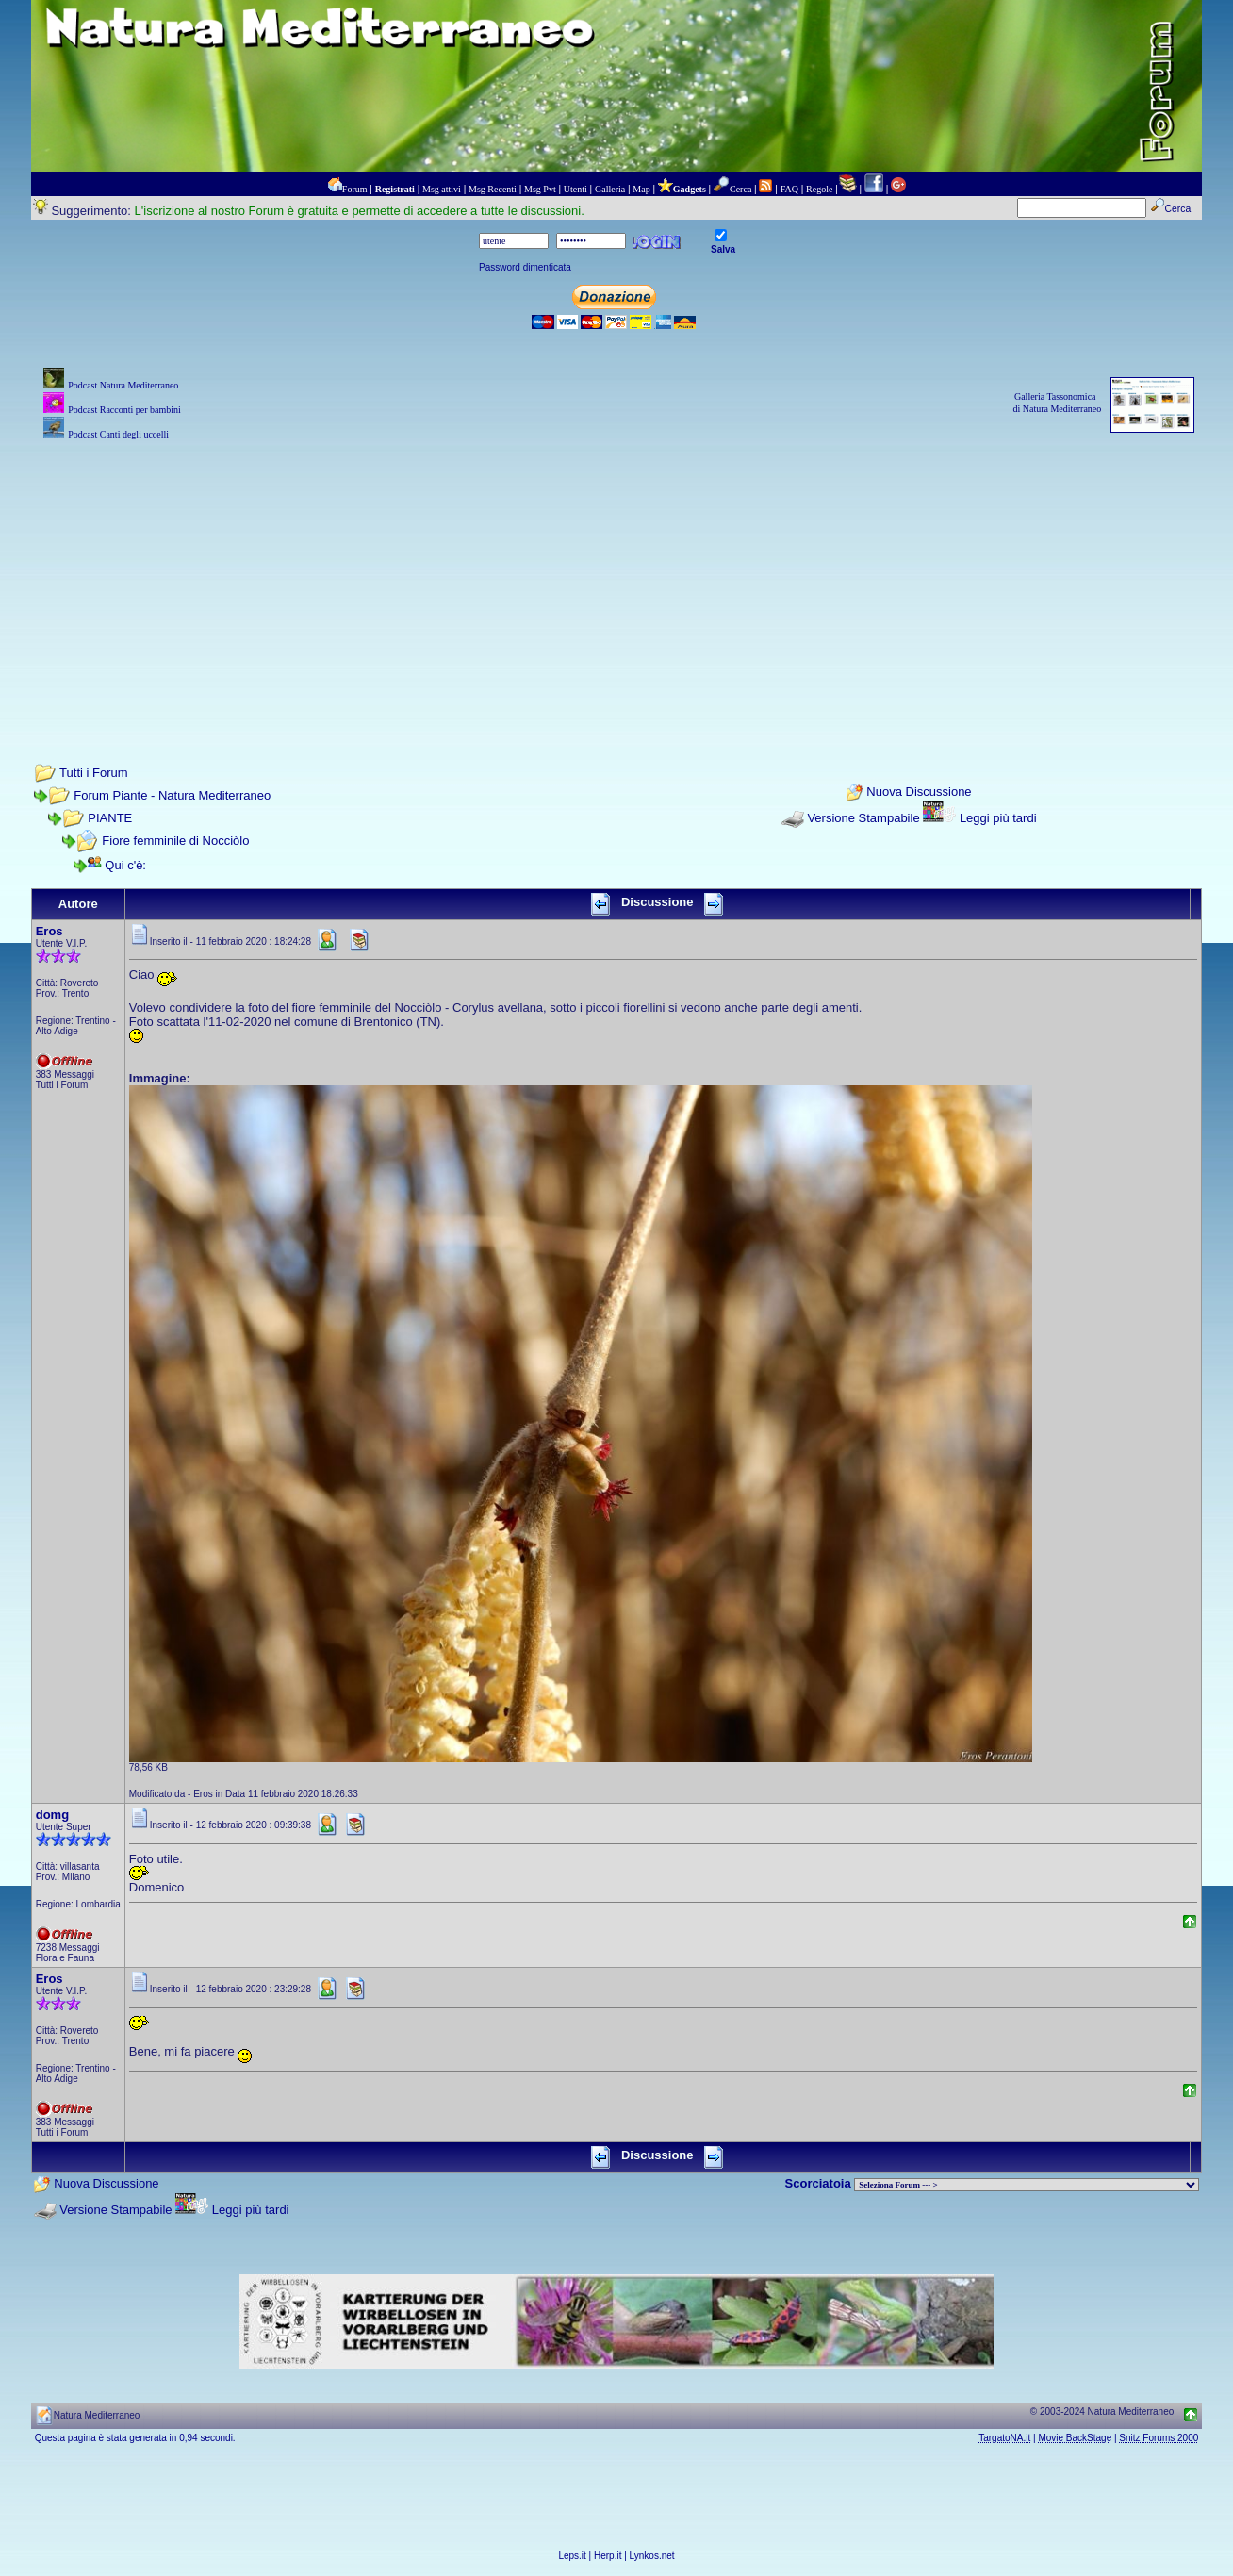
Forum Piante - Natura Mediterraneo (172, 795)
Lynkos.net (652, 2556)
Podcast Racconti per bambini (124, 410)
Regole (819, 189)
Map (641, 189)
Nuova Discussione (918, 791)
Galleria (610, 189)
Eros (49, 931)
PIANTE (110, 818)
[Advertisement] (616, 576)
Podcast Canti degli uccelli (118, 434)
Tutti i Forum (93, 773)
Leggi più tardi (998, 818)
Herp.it (607, 2556)
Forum (355, 189)
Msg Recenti (493, 189)
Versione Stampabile (863, 818)
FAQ (789, 189)
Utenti (575, 189)
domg (52, 1815)
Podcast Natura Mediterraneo (123, 385)
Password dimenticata (525, 267)
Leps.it (571, 2556)
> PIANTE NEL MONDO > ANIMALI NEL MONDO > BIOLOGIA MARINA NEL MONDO (1026, 2184)
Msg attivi (441, 189)
